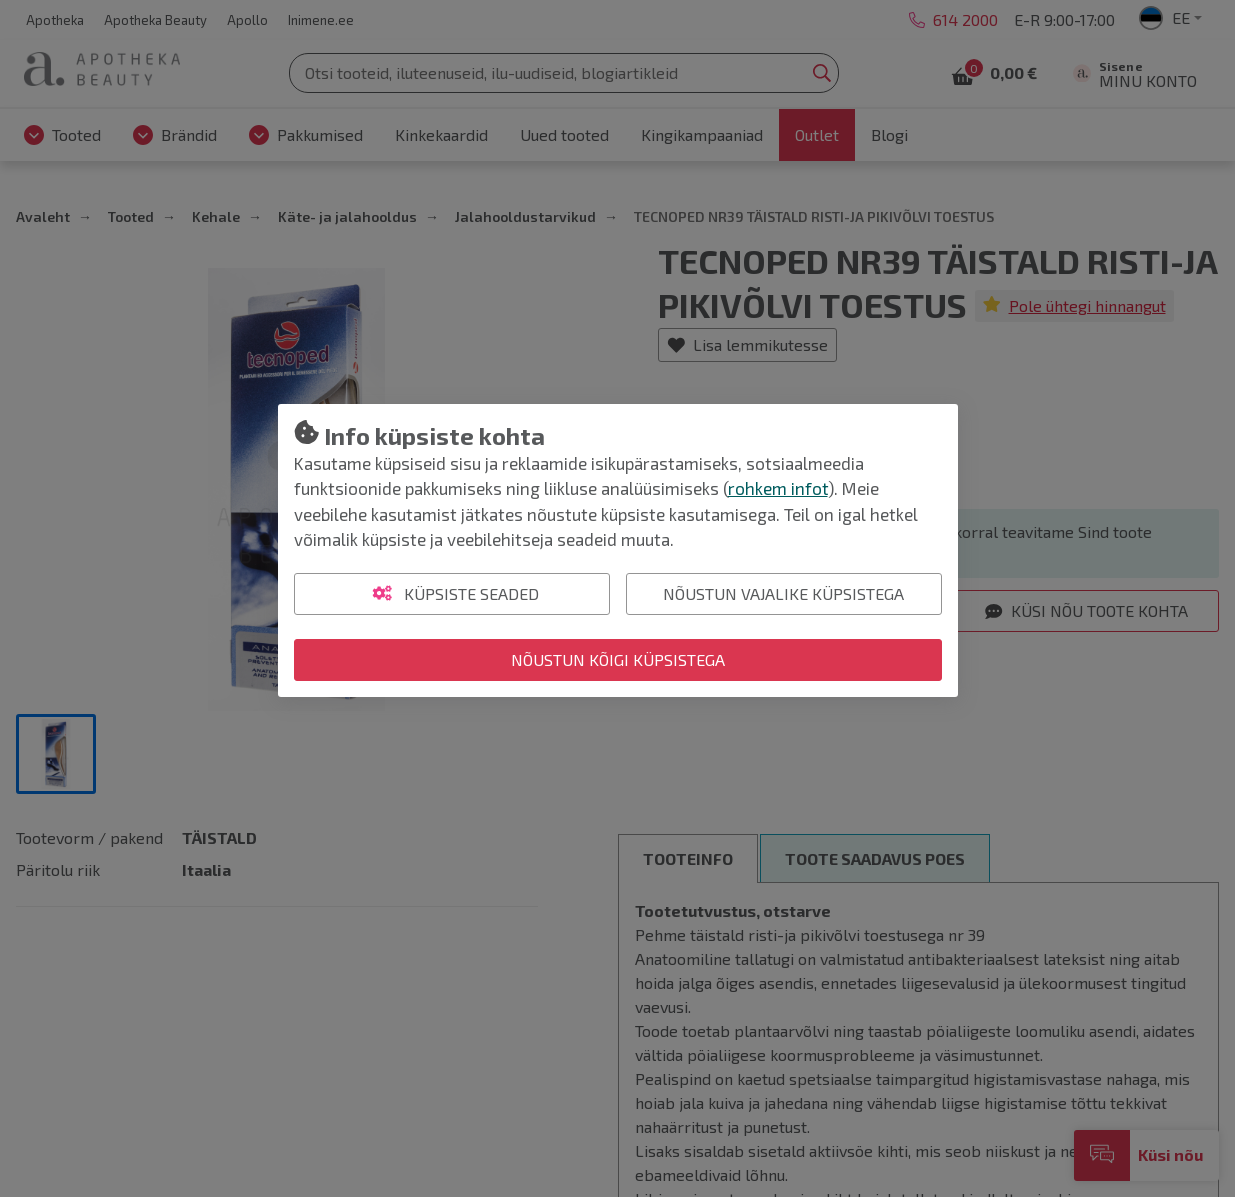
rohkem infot (778, 488)
